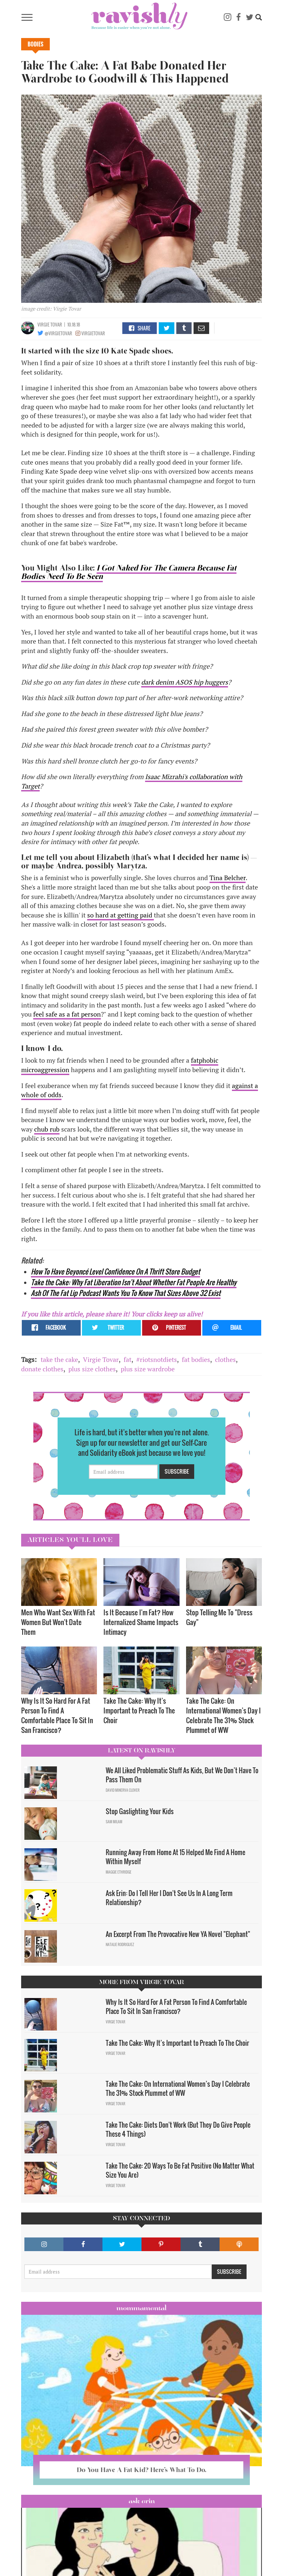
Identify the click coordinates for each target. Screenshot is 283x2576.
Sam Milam (114, 1821)
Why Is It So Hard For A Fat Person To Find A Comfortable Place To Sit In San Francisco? (57, 1715)
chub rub (47, 1129)
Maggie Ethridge (118, 1872)
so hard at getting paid (120, 915)
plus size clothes (92, 1369)
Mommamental (141, 2308)
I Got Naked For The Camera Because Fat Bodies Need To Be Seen (128, 572)
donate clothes (42, 1369)
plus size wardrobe (148, 1369)
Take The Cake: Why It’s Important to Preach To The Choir (139, 1710)
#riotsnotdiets (156, 1359)
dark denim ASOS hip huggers (184, 682)
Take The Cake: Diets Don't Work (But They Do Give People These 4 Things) (178, 2129)
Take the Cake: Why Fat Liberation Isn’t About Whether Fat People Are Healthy (133, 1282)
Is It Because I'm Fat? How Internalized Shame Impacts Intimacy (140, 1622)
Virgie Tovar (49, 324)
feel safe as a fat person (67, 1014)
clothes (225, 1359)
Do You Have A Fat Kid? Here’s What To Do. (141, 2470)
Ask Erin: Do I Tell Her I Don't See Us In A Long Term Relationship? (169, 1897)
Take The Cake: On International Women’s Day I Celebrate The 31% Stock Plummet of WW (223, 1715)
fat (127, 1359)
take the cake (59, 1359)
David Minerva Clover (123, 1790)
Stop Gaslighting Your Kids (140, 1811)
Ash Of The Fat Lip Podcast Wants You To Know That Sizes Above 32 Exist (126, 1293)
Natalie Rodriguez (120, 1944)
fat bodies (196, 1359)
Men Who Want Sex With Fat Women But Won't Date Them (58, 1622)
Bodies (35, 44)
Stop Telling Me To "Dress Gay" (219, 1617)
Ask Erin (141, 2501)
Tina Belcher (227, 877)
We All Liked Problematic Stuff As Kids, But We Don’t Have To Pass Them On (182, 1775)
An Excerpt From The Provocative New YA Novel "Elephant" (178, 1934)
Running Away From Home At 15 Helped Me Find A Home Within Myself (175, 1856)
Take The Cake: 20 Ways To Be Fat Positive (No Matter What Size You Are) (180, 2170)
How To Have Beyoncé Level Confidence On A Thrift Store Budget (115, 1271)
